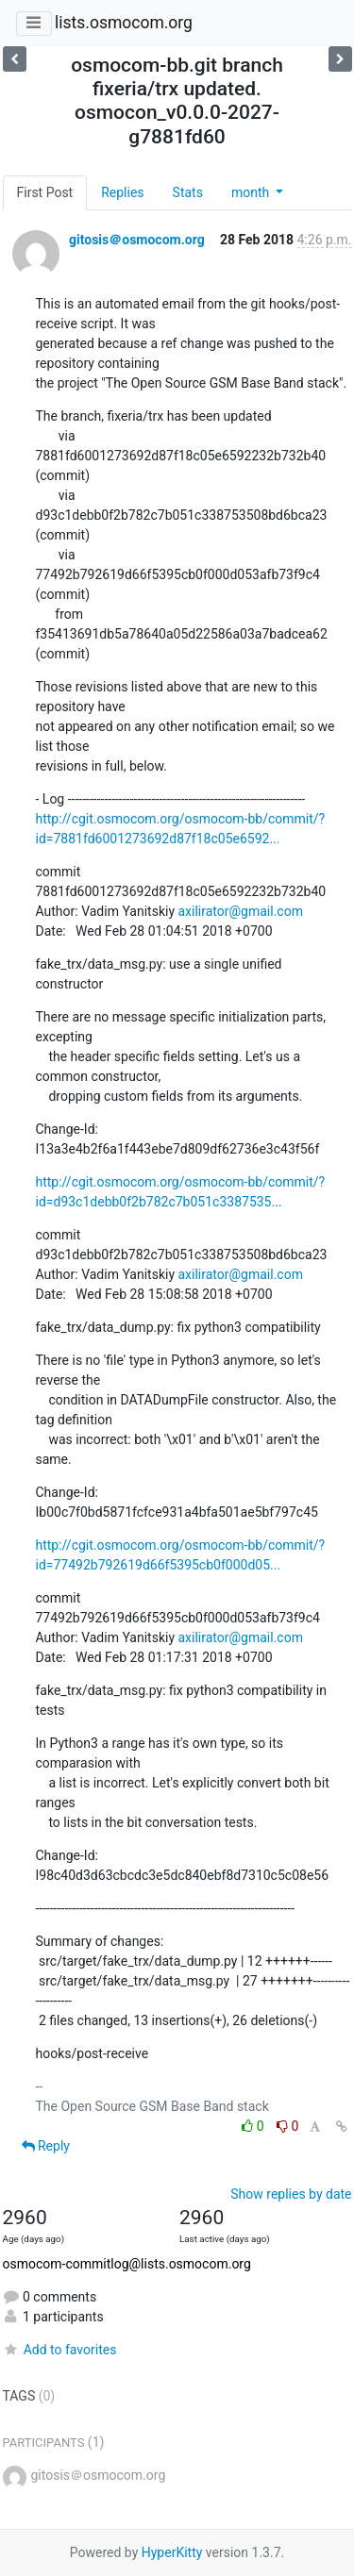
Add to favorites (60, 2349)
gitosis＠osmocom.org (137, 239)
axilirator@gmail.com (240, 911)
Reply (46, 2145)
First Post (45, 192)
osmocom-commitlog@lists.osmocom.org (127, 2263)
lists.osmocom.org (124, 22)
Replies (122, 192)
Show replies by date (290, 2194)
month (252, 192)
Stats (188, 192)
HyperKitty (172, 2552)
